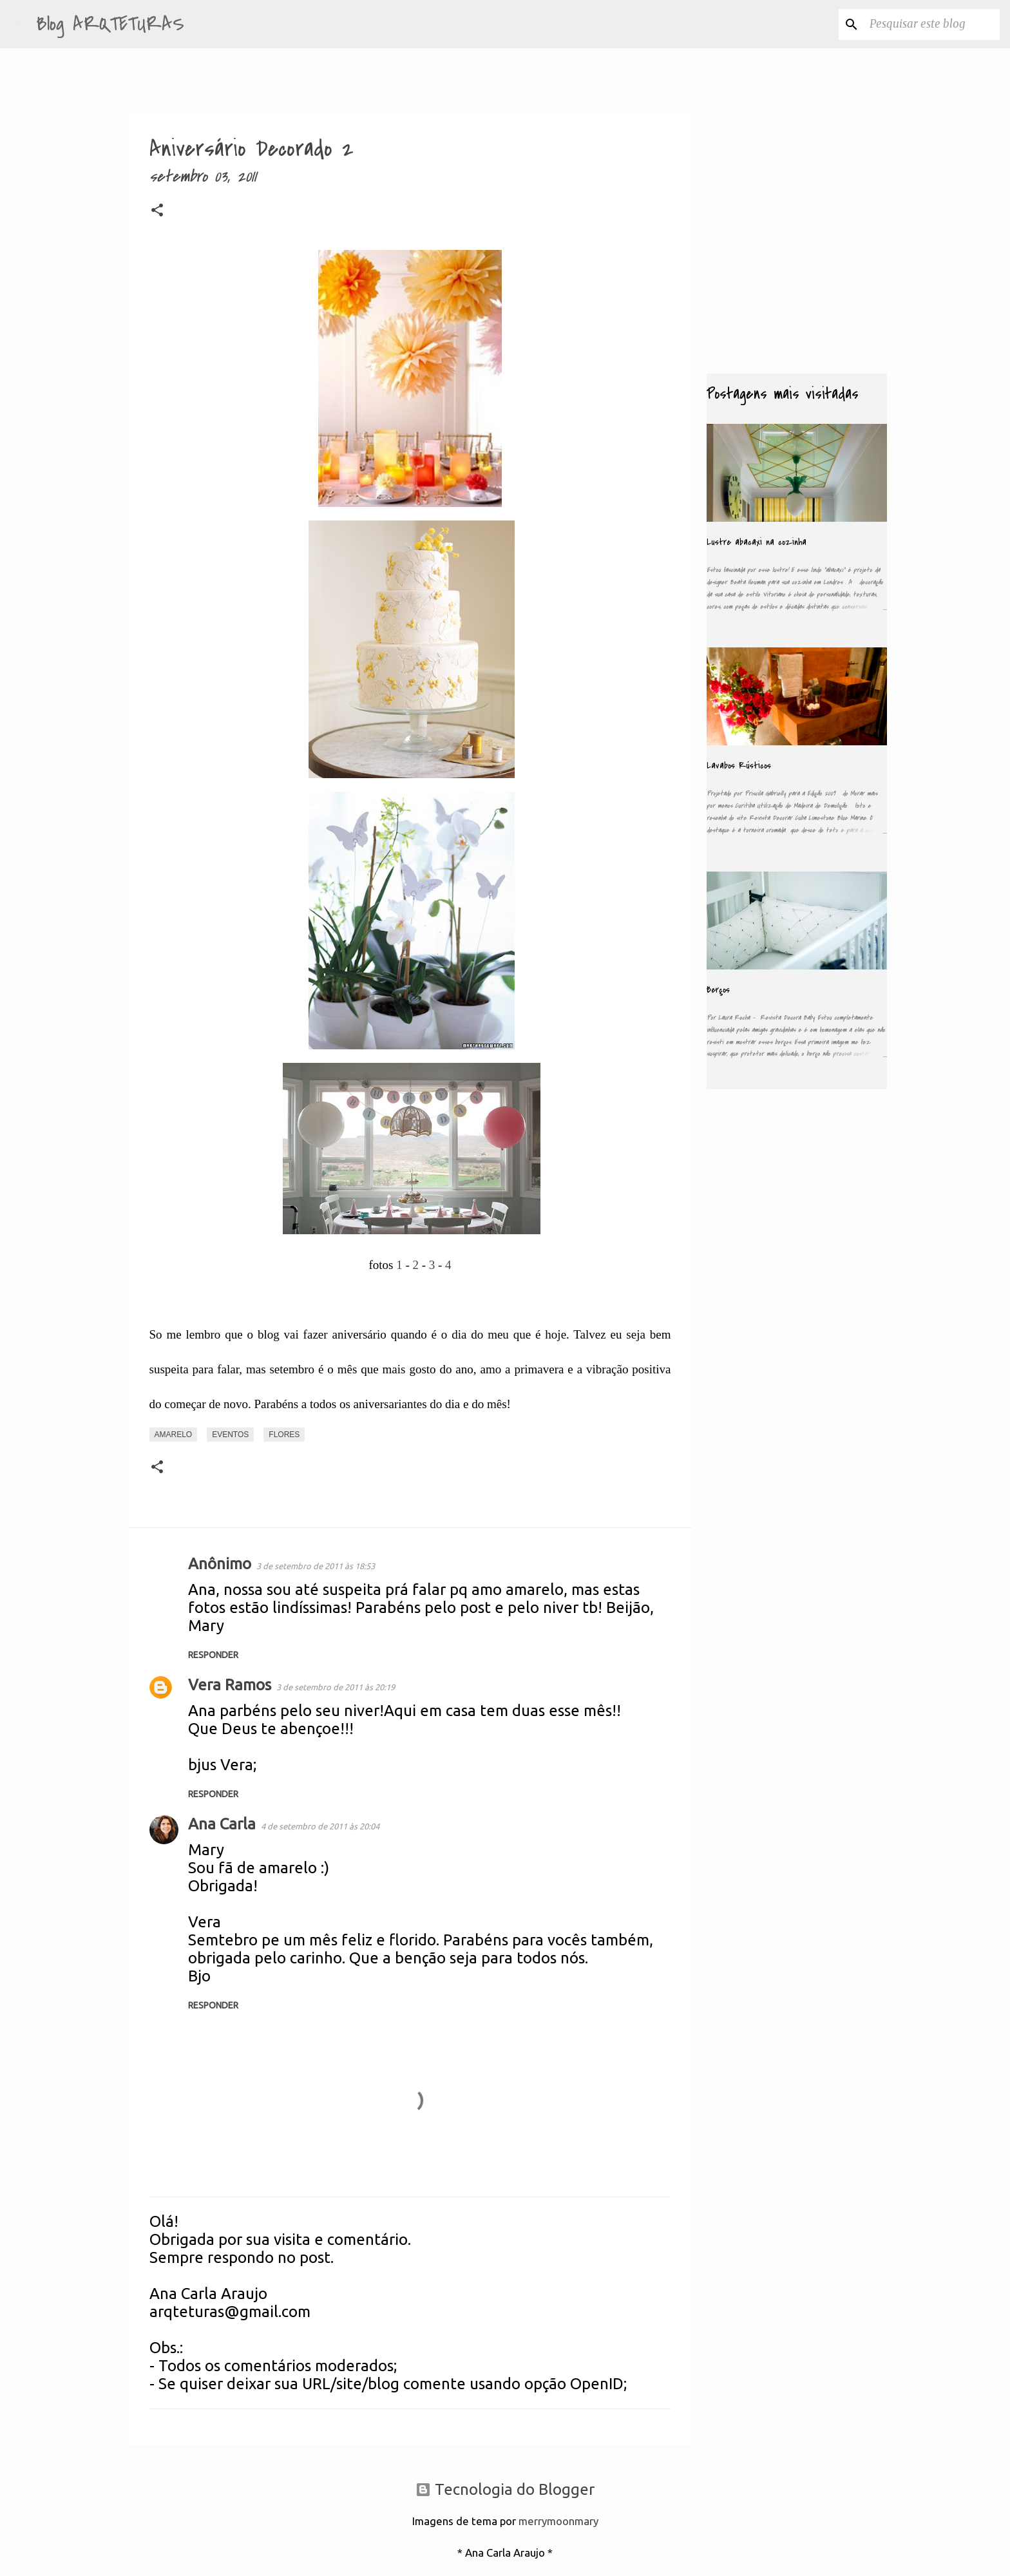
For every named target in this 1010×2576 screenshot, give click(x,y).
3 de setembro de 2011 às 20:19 (335, 1687)
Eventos (230, 1434)
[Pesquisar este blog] (932, 24)
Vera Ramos (229, 1684)
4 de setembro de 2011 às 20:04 (320, 1826)
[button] (157, 212)
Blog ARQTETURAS (110, 24)
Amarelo (174, 1434)
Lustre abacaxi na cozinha (756, 542)
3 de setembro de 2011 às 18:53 (315, 1565)
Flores (284, 1434)
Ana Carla (222, 1824)
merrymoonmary (558, 2521)
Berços (718, 990)
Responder (213, 1655)
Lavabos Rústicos (739, 765)
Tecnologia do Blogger (505, 2489)
